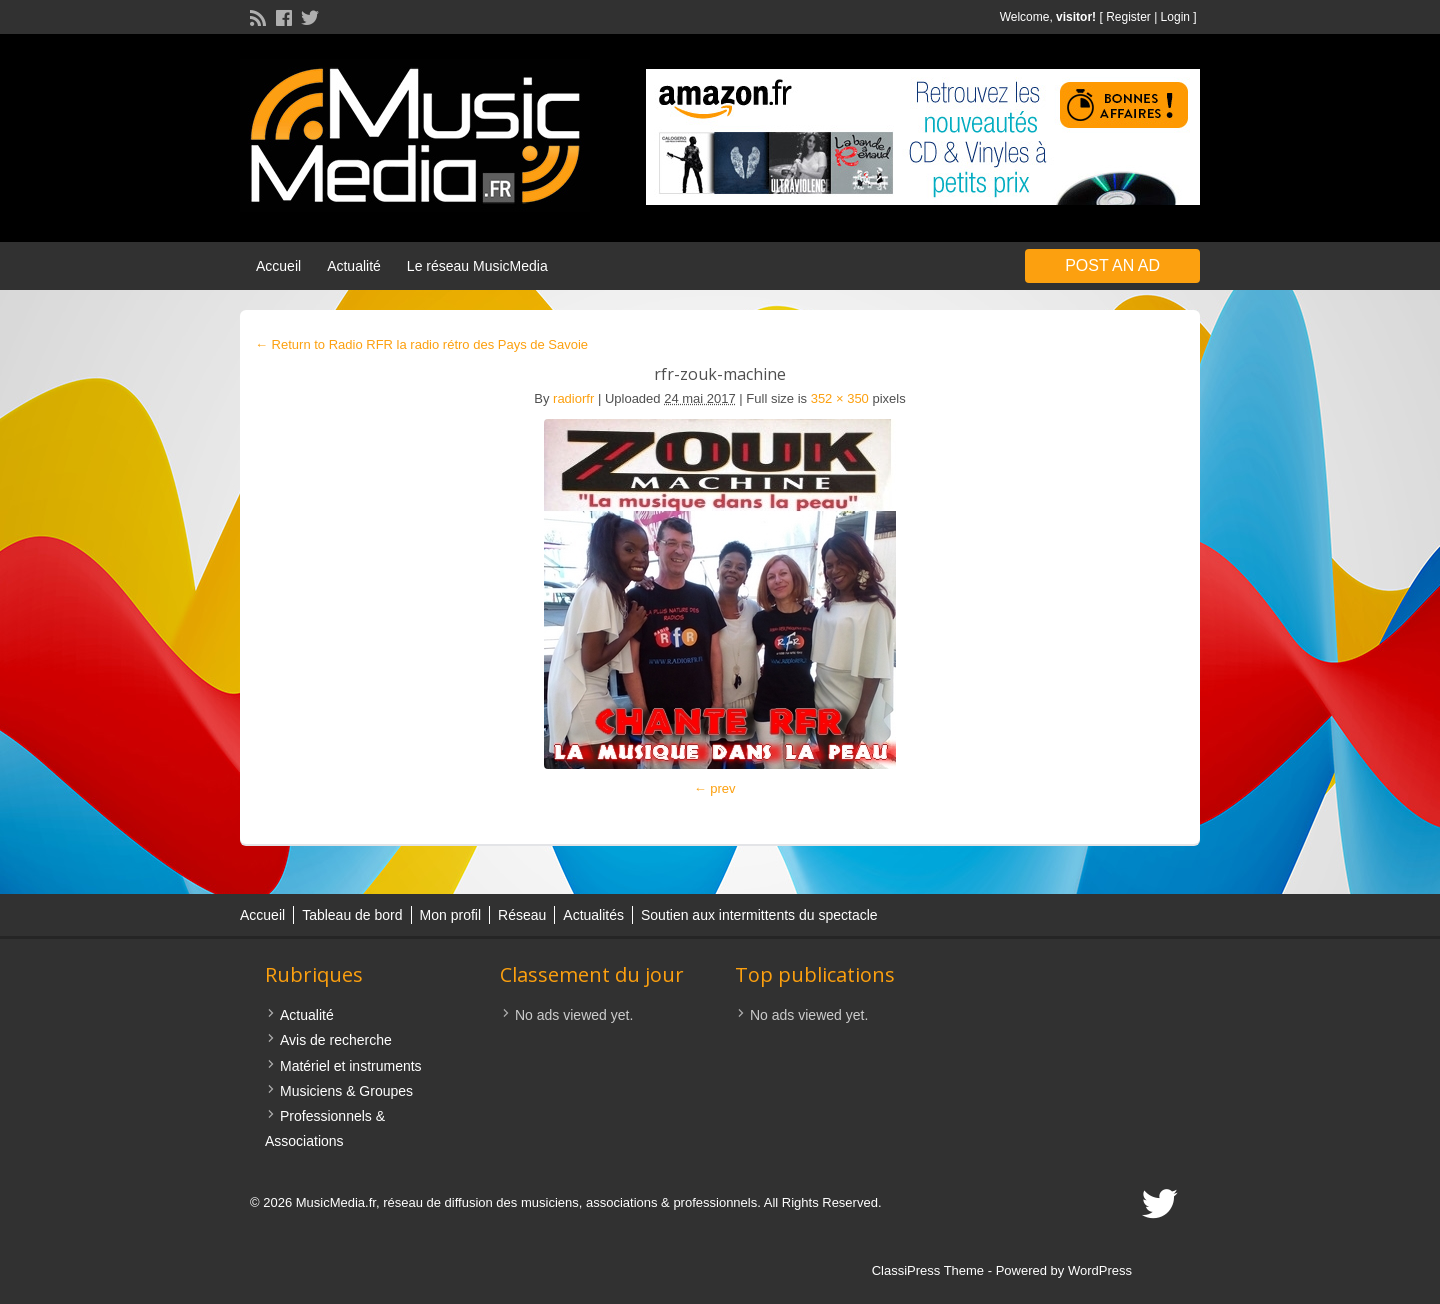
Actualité (354, 266)
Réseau (522, 915)
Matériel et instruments (351, 1066)
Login (1175, 17)
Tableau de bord (352, 915)
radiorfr (573, 398)
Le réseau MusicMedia (477, 266)
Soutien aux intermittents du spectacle (759, 915)
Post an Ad (1112, 265)
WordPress (1100, 1270)
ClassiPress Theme (928, 1270)
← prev (715, 788)
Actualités (593, 915)
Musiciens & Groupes (346, 1091)
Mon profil (450, 915)
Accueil (278, 266)
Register (1128, 17)
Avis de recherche (336, 1040)
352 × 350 (840, 398)
